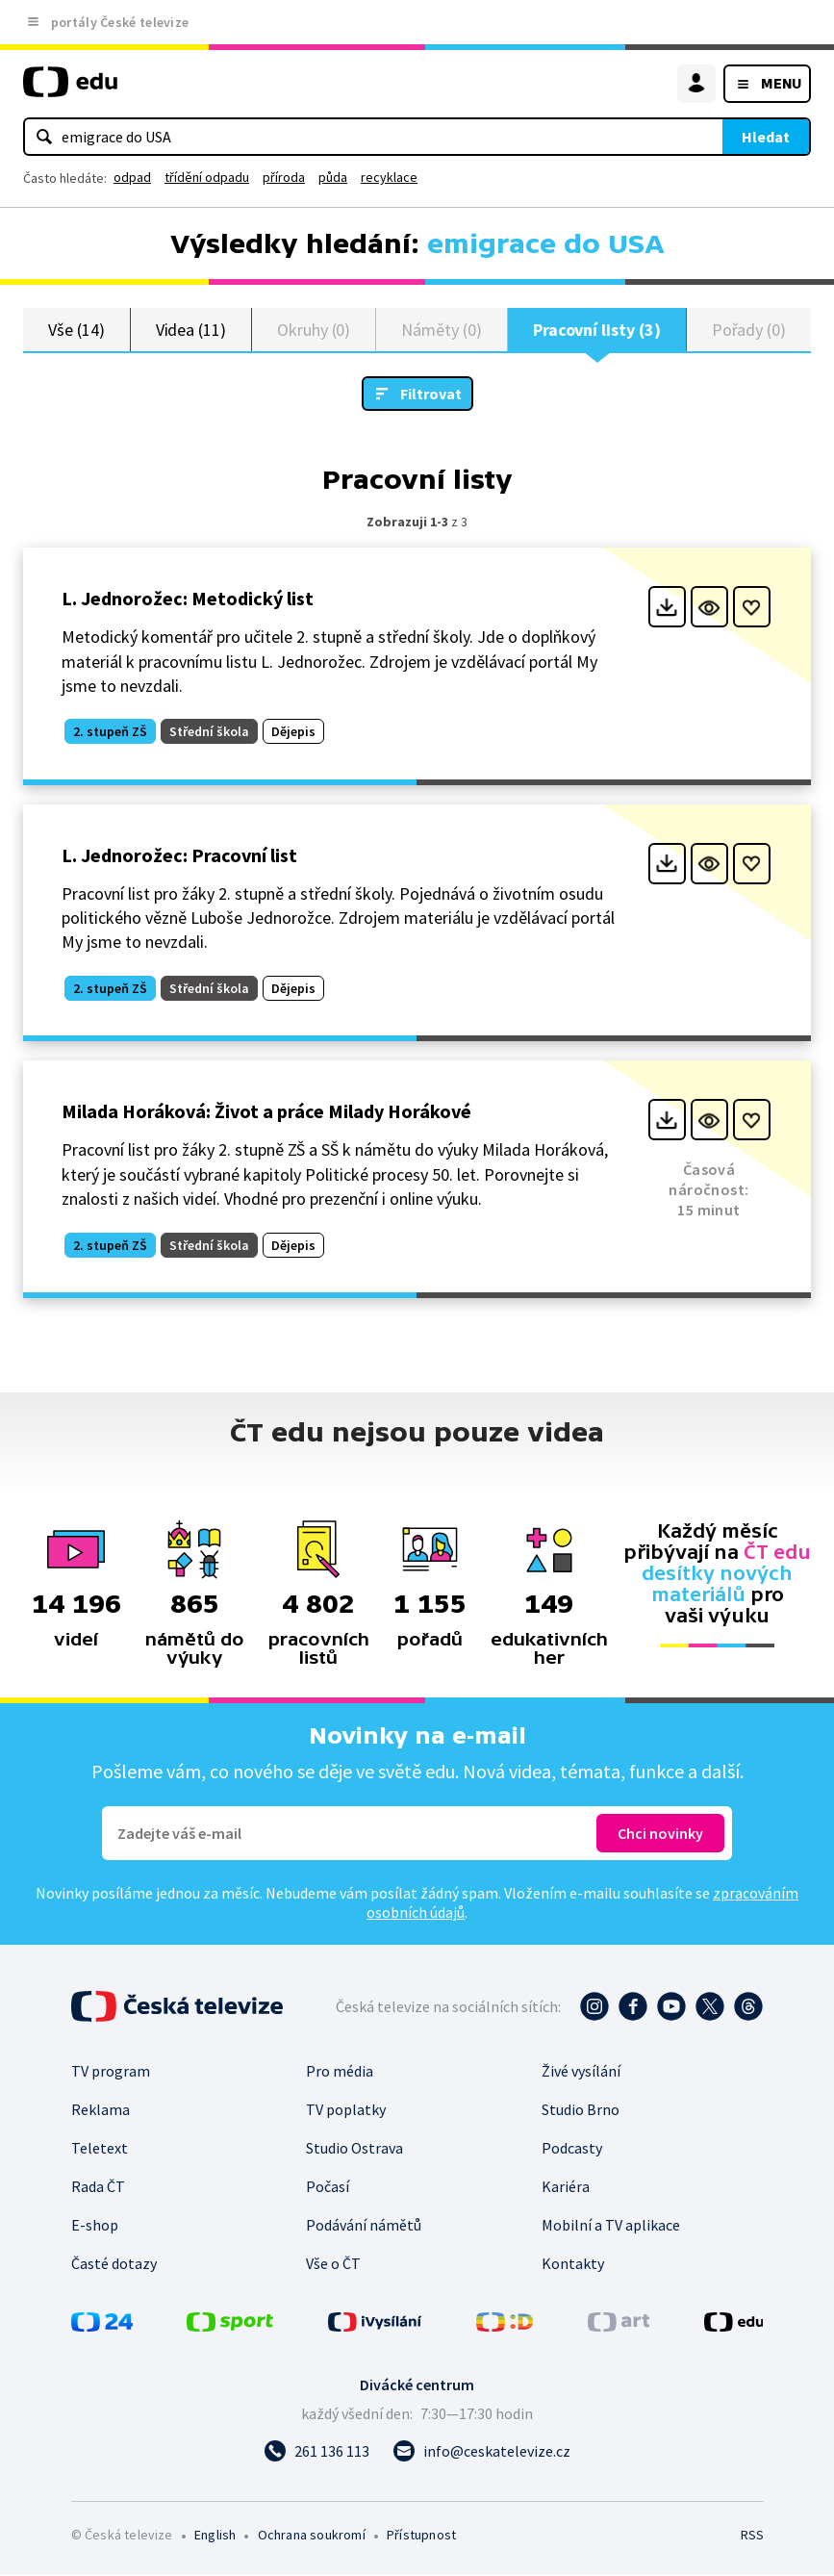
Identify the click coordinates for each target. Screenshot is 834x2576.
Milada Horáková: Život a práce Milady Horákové (266, 1112)
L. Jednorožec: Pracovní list (179, 856)
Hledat (766, 136)
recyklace (389, 177)
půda (332, 177)
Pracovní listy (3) (597, 330)
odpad (132, 177)
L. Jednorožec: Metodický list (188, 599)
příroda (284, 177)
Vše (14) (76, 330)
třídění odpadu (206, 177)
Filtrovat (431, 394)
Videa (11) (191, 330)
